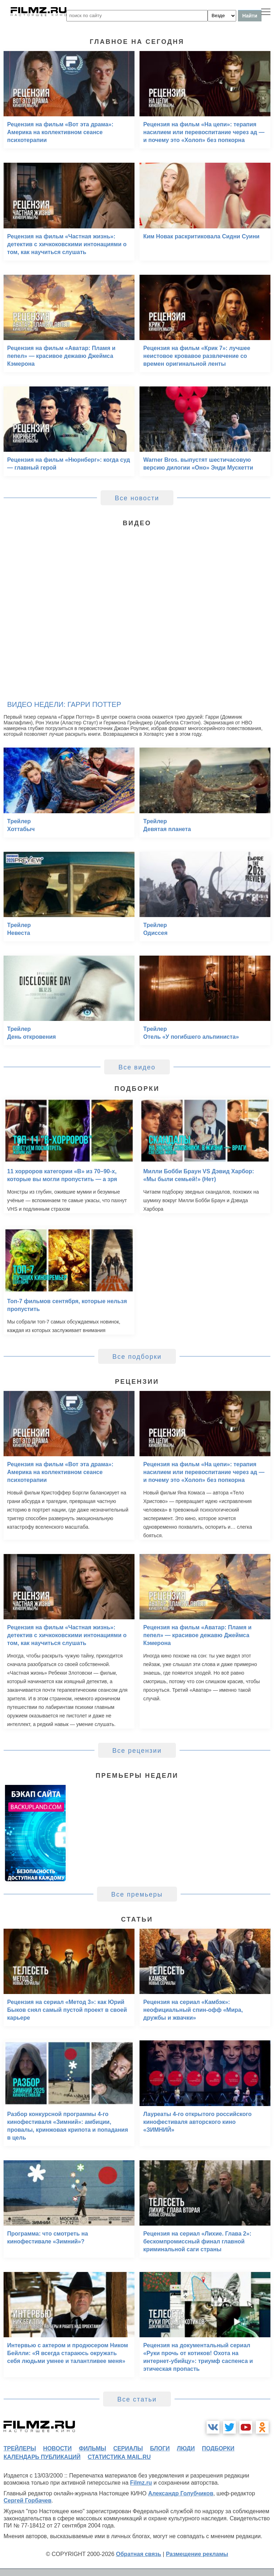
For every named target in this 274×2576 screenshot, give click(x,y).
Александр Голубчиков (180, 2493)
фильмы (92, 2448)
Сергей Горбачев (27, 2500)
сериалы (128, 2448)
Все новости (137, 498)
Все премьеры (137, 1894)
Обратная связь (138, 2554)
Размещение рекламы (197, 2554)
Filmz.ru (141, 2483)
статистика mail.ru (119, 2457)
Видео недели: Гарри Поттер (64, 704)
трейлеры (20, 2448)
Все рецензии (137, 1750)
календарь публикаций (42, 2457)
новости (57, 2448)
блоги (159, 2448)
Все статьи (137, 2399)
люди (186, 2448)
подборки (218, 2448)
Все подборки (137, 1356)
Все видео (137, 1067)
